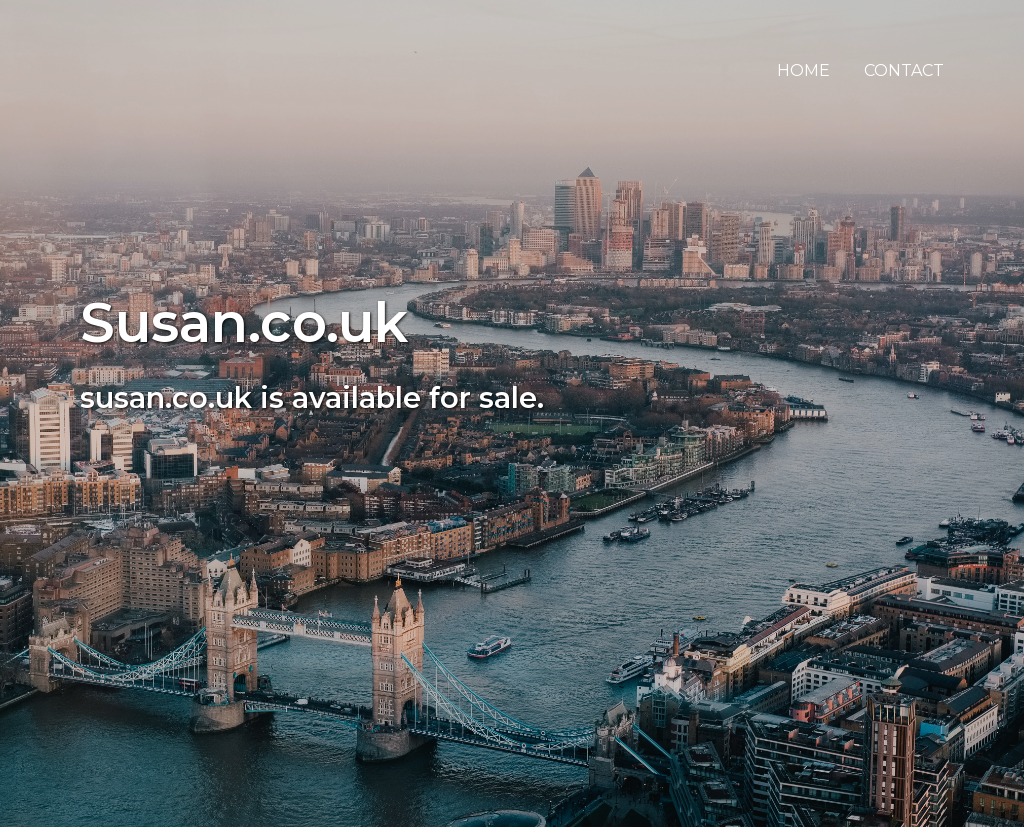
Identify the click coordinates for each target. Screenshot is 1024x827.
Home (803, 70)
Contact (904, 70)
